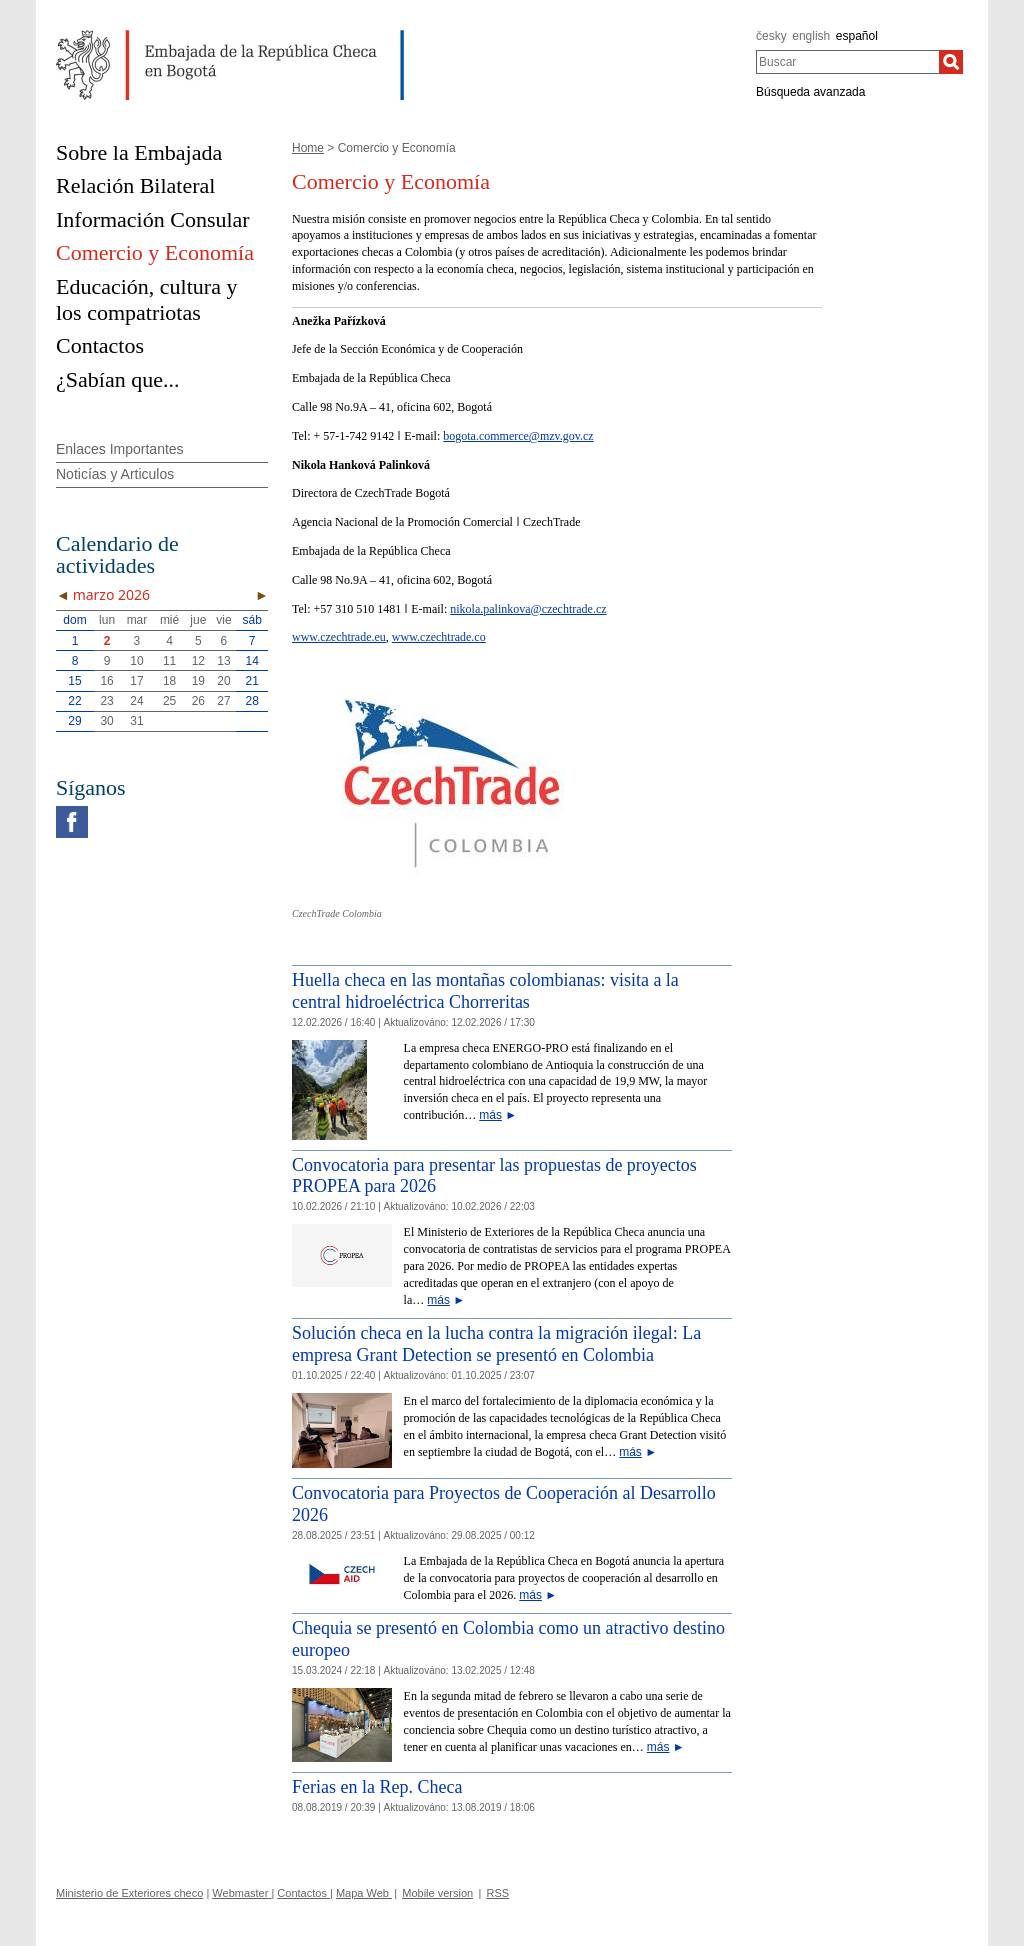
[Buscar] (951, 62)
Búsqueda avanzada (810, 92)
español (857, 36)
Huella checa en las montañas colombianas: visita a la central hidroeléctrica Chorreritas (485, 991)
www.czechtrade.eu (339, 637)
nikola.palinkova (490, 609)
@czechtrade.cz (569, 609)
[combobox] (847, 62)
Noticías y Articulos (115, 474)
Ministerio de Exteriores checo (129, 1893)
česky (771, 36)
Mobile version (437, 1893)
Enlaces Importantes (120, 449)
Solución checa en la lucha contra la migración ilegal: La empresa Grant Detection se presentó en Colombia (496, 1344)
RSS (498, 1893)
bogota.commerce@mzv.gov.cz (518, 436)
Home (308, 148)
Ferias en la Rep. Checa (377, 1787)
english (811, 36)
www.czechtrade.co (439, 637)
